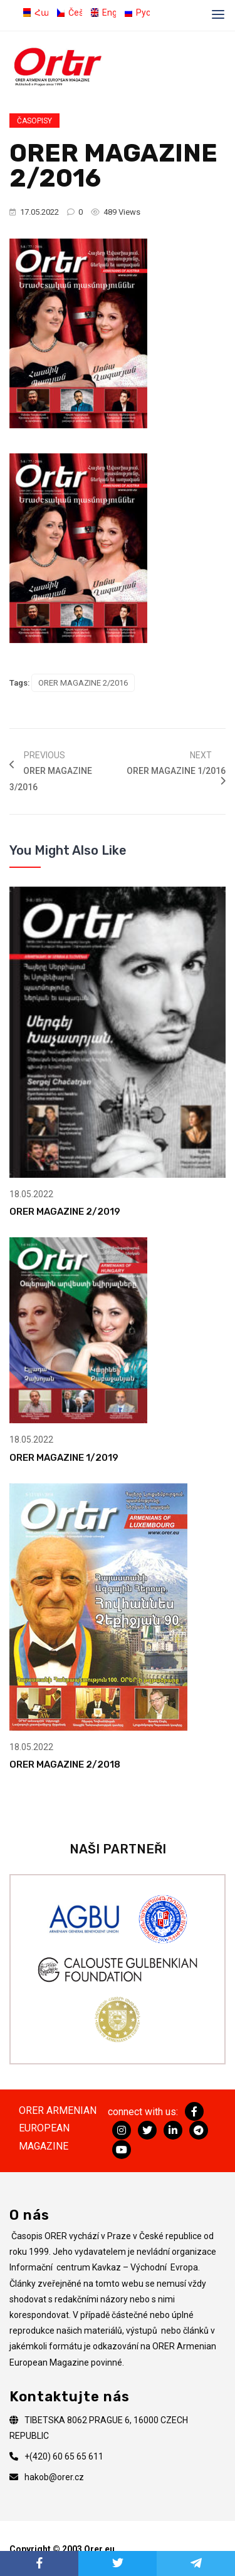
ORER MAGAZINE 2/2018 (64, 1764)
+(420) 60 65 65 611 (63, 2456)
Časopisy (34, 120)
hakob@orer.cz (54, 2477)
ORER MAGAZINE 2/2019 (64, 1211)
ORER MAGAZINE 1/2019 (63, 1457)
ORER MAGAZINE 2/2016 (83, 683)
